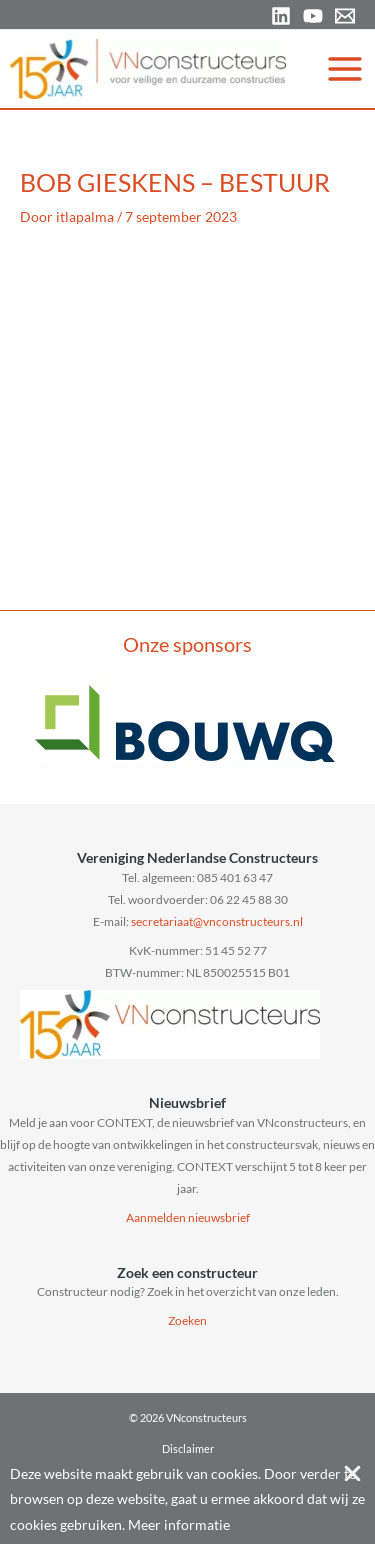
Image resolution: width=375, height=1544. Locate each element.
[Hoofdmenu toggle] (345, 68)
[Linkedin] (281, 16)
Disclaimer (188, 1448)
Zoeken (187, 1320)
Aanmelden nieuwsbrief (188, 1217)
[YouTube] (313, 16)
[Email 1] (345, 16)
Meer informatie (179, 1524)
